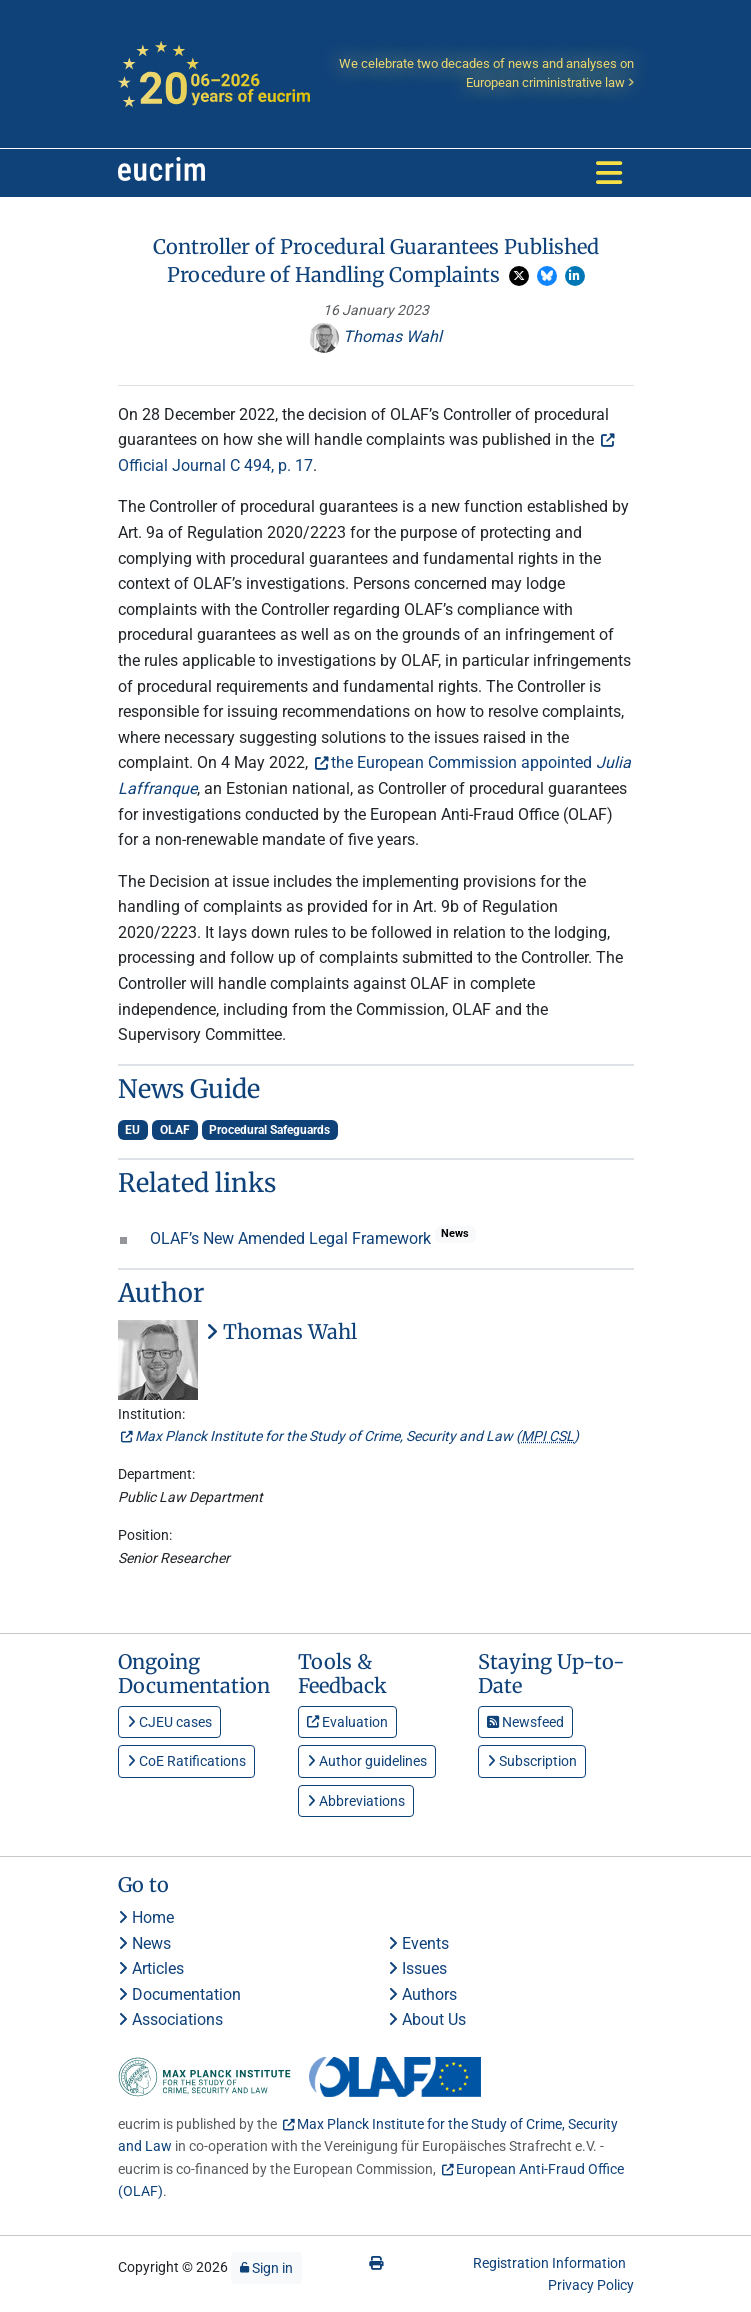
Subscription (532, 1761)
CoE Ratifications (186, 1761)
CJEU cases (169, 1722)
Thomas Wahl (375, 336)
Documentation (179, 1994)
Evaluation (347, 1722)
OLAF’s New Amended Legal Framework (292, 1238)
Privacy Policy (591, 2285)
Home (146, 1917)
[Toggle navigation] (609, 173)
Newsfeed (525, 1722)
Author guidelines (367, 1761)
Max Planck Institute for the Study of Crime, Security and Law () (357, 1436)
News (144, 1943)
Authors (422, 1994)
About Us (427, 2019)
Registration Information (549, 2263)
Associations (170, 2019)
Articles (151, 1968)
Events (418, 1943)
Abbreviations (356, 1801)
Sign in (266, 2268)
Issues (417, 1968)
